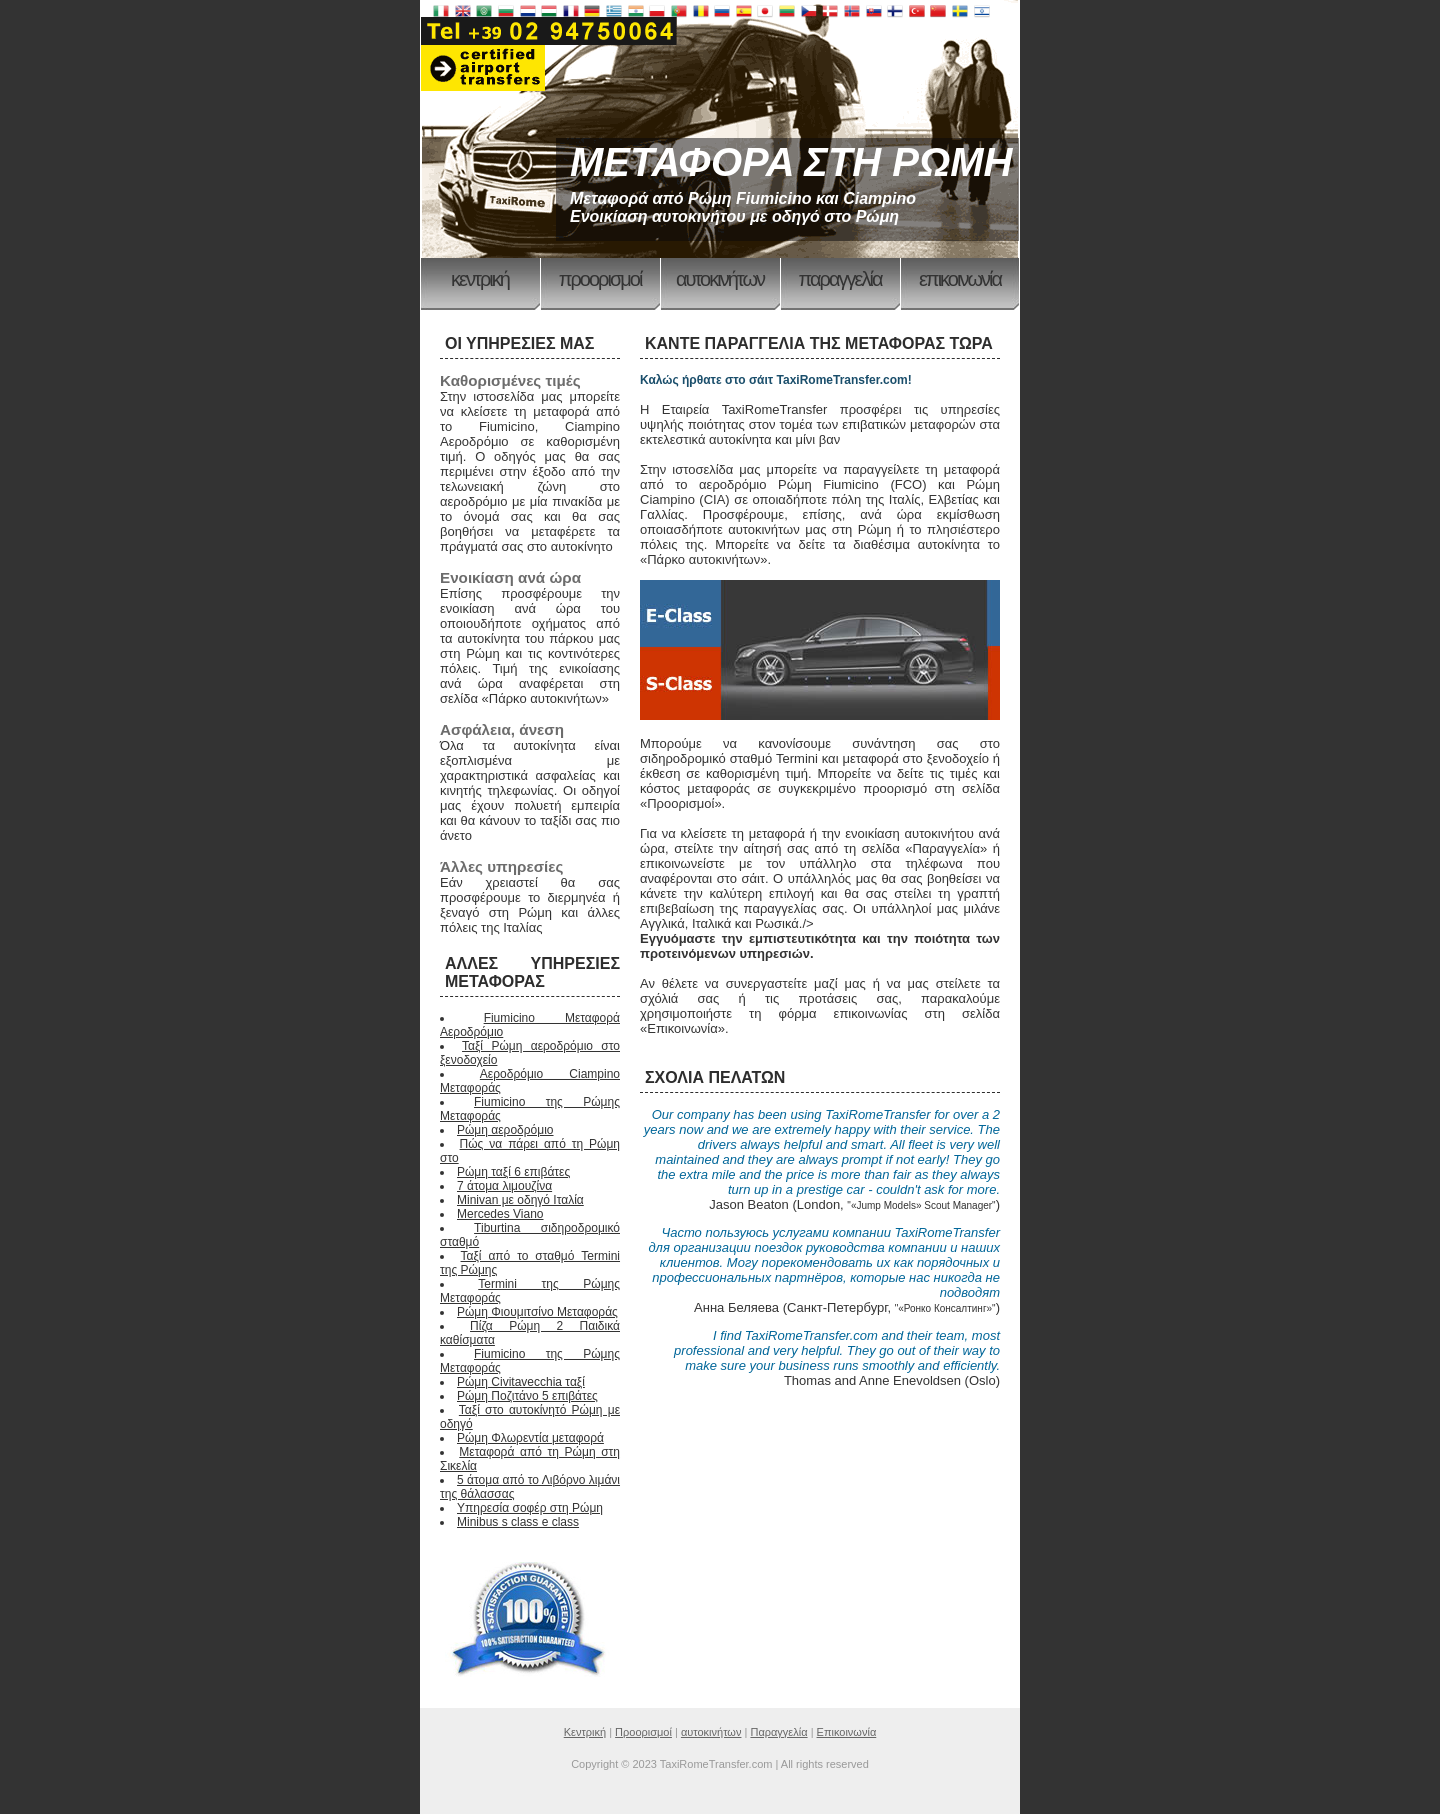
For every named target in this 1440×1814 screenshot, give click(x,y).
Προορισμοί (600, 279)
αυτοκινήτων (720, 279)
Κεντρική (480, 279)
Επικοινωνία (960, 279)
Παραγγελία (840, 279)
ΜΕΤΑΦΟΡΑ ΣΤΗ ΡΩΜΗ (791, 162)
